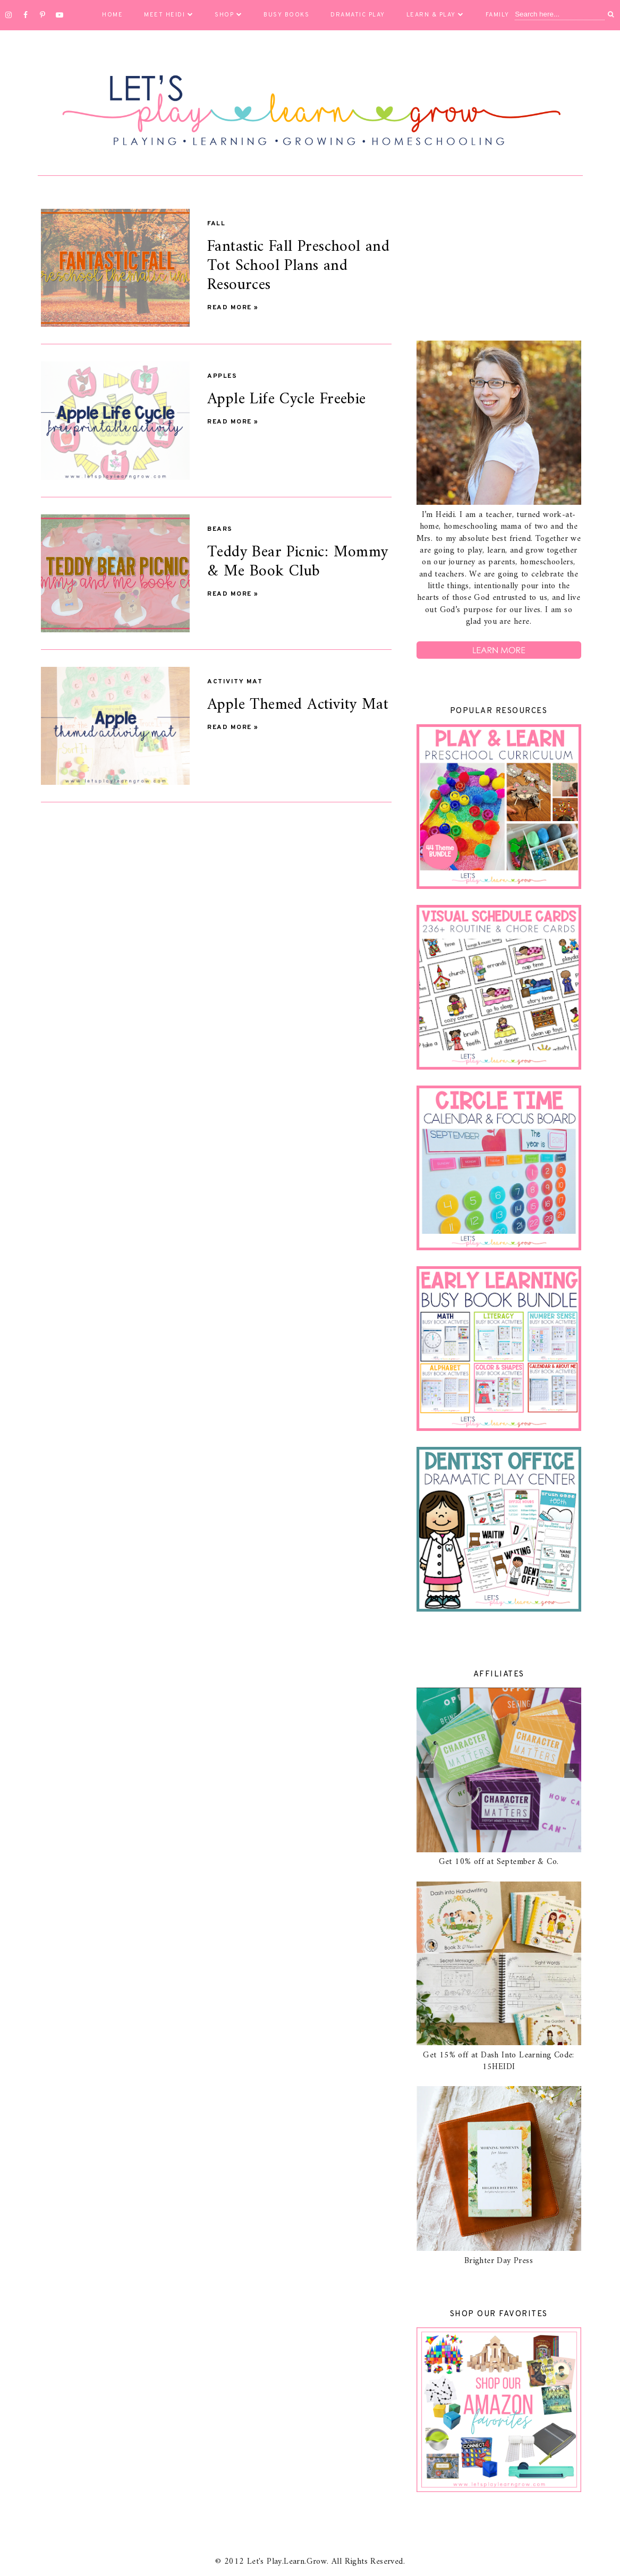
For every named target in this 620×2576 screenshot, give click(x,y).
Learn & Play (435, 15)
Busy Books (286, 15)
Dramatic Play (357, 15)
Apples (222, 376)
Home (112, 15)
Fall (216, 223)
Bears (220, 529)
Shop (228, 15)
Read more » (233, 307)
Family (502, 15)
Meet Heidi (168, 15)
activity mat (234, 681)
